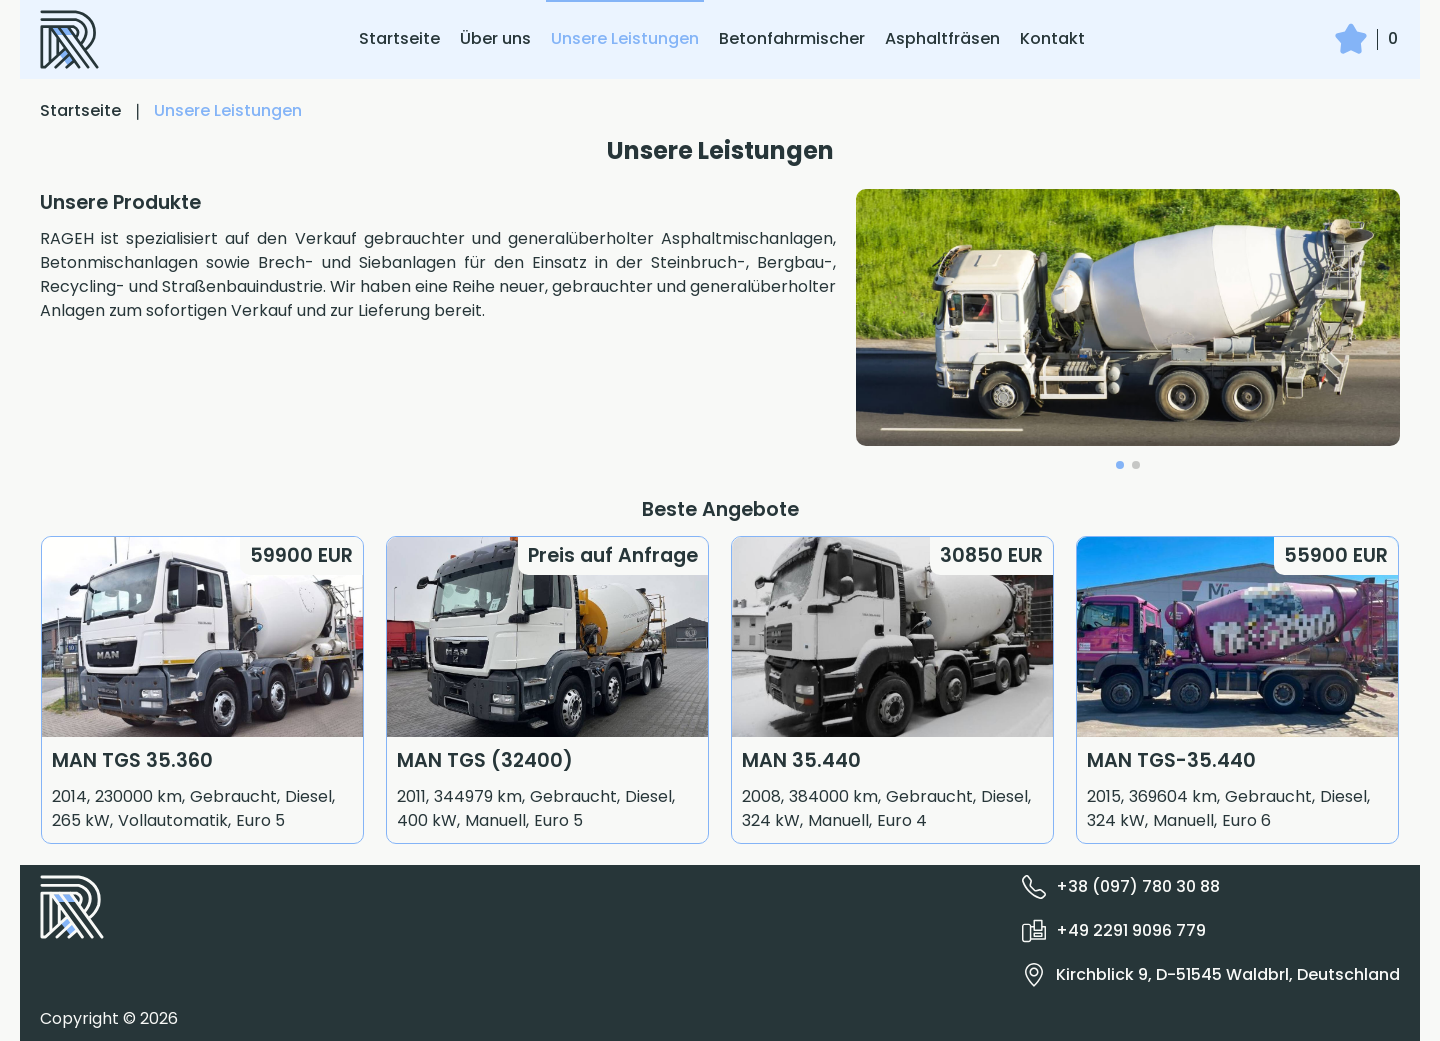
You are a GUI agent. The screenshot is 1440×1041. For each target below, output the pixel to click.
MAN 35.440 (801, 760)
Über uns (495, 38)
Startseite (399, 38)
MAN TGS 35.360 (132, 760)
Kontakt (1052, 38)
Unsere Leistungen (625, 38)
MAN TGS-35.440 (1171, 760)
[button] (1120, 465)
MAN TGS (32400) (485, 760)
